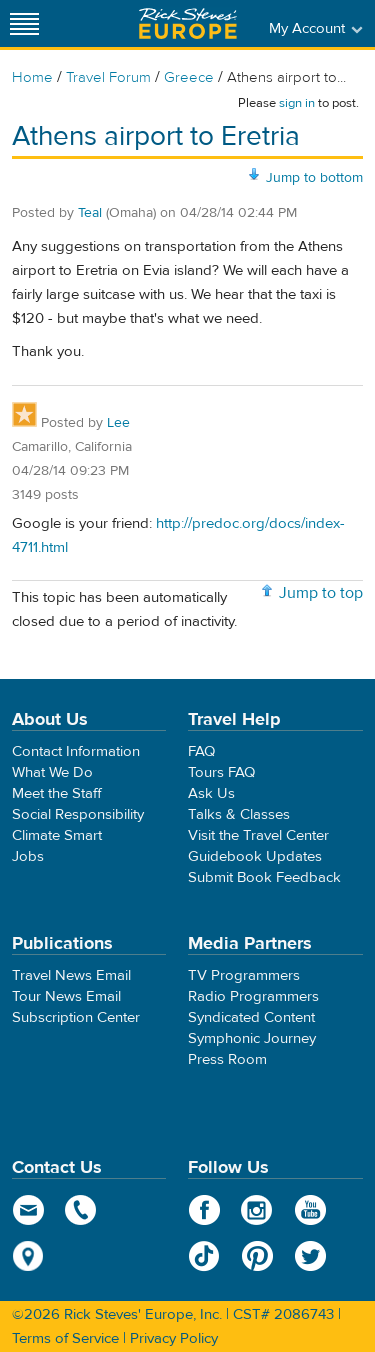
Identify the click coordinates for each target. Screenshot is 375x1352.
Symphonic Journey (252, 1038)
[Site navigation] (25, 23)
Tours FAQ (221, 772)
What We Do (52, 772)
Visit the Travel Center (258, 835)
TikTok (204, 1256)
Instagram (257, 1210)
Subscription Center (76, 1017)
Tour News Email (66, 996)
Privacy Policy (174, 1338)
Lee (118, 423)
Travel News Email (71, 975)
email (28, 1210)
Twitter (310, 1256)
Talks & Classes (239, 814)
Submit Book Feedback (264, 877)
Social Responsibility (78, 814)
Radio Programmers (253, 996)
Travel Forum (108, 77)
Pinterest (257, 1256)
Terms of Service (65, 1338)
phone (81, 1210)
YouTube (310, 1210)
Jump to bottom (314, 178)
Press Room (227, 1059)
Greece (189, 77)
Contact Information (76, 751)
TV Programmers (244, 975)
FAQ (201, 751)
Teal (90, 213)
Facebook (204, 1210)
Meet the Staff (57, 793)
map (28, 1256)
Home (32, 77)
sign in (297, 103)
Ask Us (211, 793)
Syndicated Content (251, 1017)
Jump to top (321, 593)
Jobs (28, 856)
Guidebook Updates (255, 856)
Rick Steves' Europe (188, 23)
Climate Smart (57, 835)
